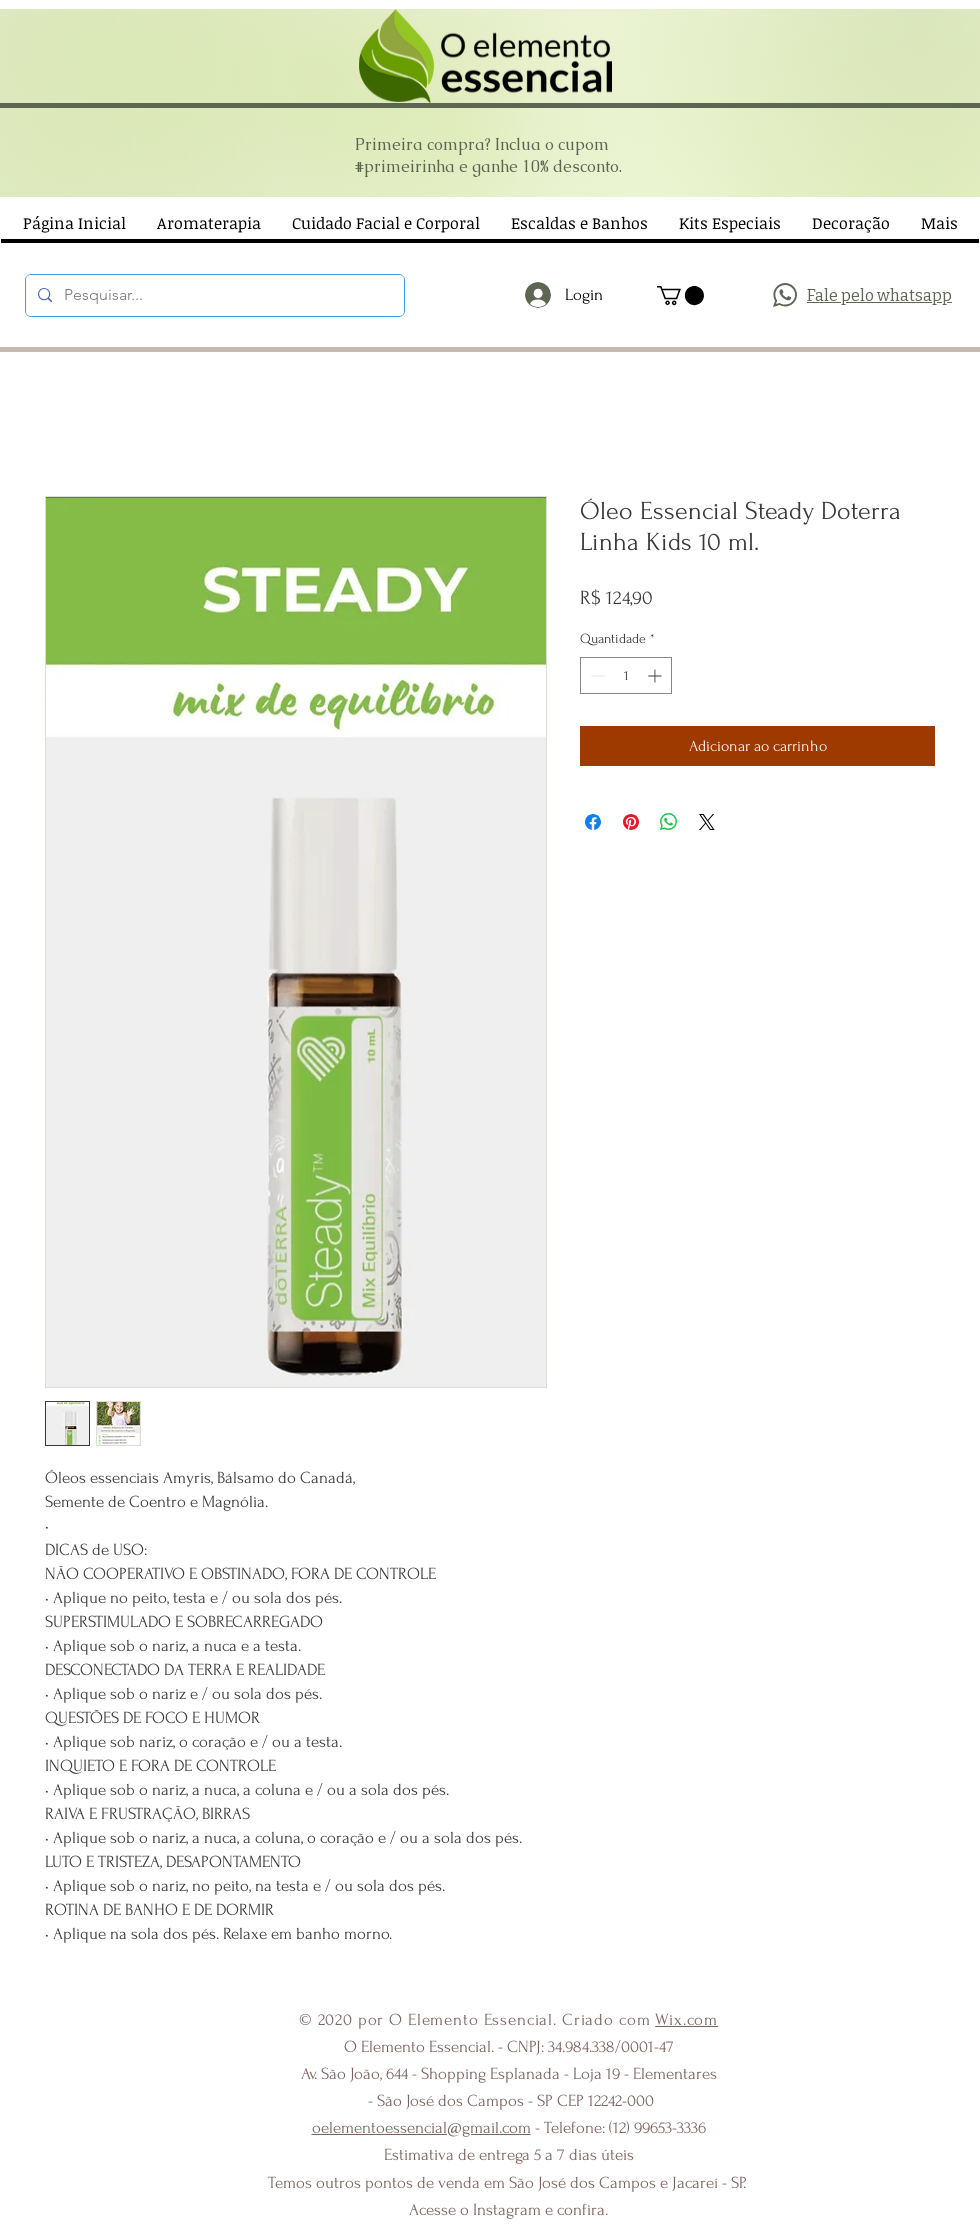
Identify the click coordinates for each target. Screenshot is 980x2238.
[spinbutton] (626, 675)
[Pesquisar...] (213, 295)
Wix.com (686, 2019)
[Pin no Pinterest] (631, 822)
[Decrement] (595, 675)
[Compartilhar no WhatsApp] (669, 822)
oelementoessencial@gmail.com (421, 2127)
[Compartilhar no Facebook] (593, 822)
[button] (680, 295)
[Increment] (656, 675)
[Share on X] (707, 822)
